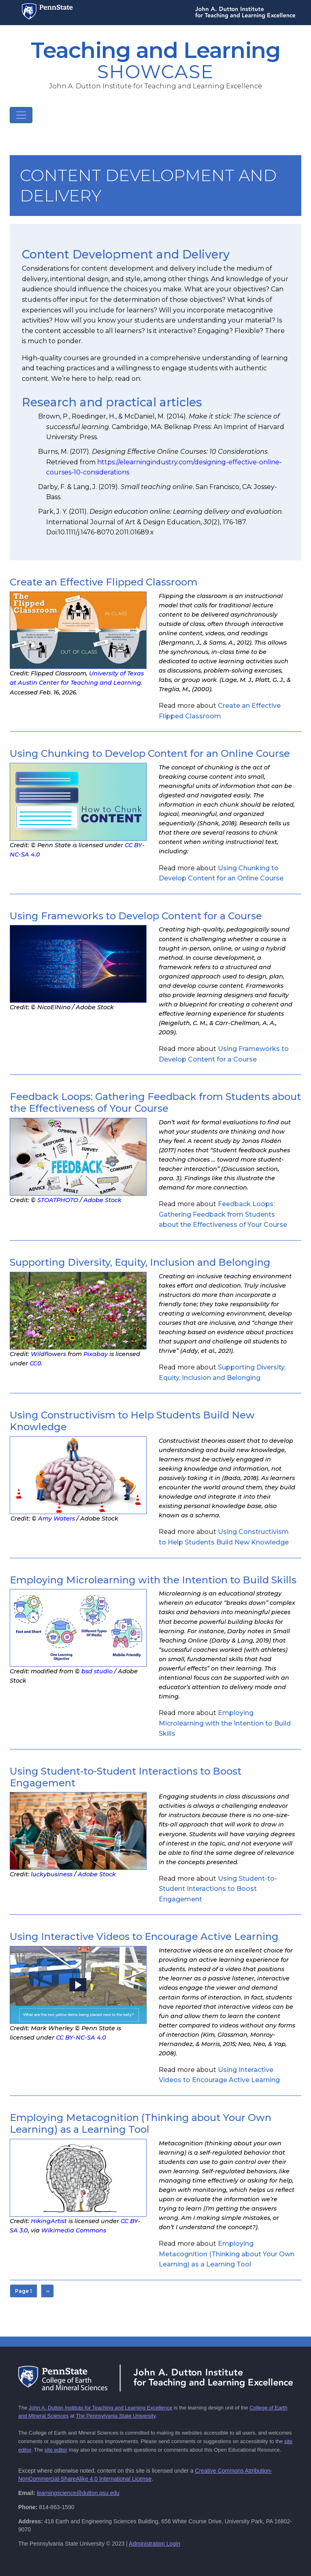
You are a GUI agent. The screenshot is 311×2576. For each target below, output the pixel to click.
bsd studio (97, 1671)
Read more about (223, 1214)
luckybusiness (51, 1874)
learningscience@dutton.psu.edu (78, 2493)
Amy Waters (56, 1518)
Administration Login (154, 2543)
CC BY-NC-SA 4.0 (81, 2037)
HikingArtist (49, 2221)
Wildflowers (48, 1354)
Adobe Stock (102, 1200)
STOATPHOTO (57, 1200)
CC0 (35, 1363)
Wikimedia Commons (73, 2230)
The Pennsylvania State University (116, 2416)
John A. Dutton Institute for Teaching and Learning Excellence (101, 2408)
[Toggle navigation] (21, 115)
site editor (56, 2450)
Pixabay (95, 1354)
